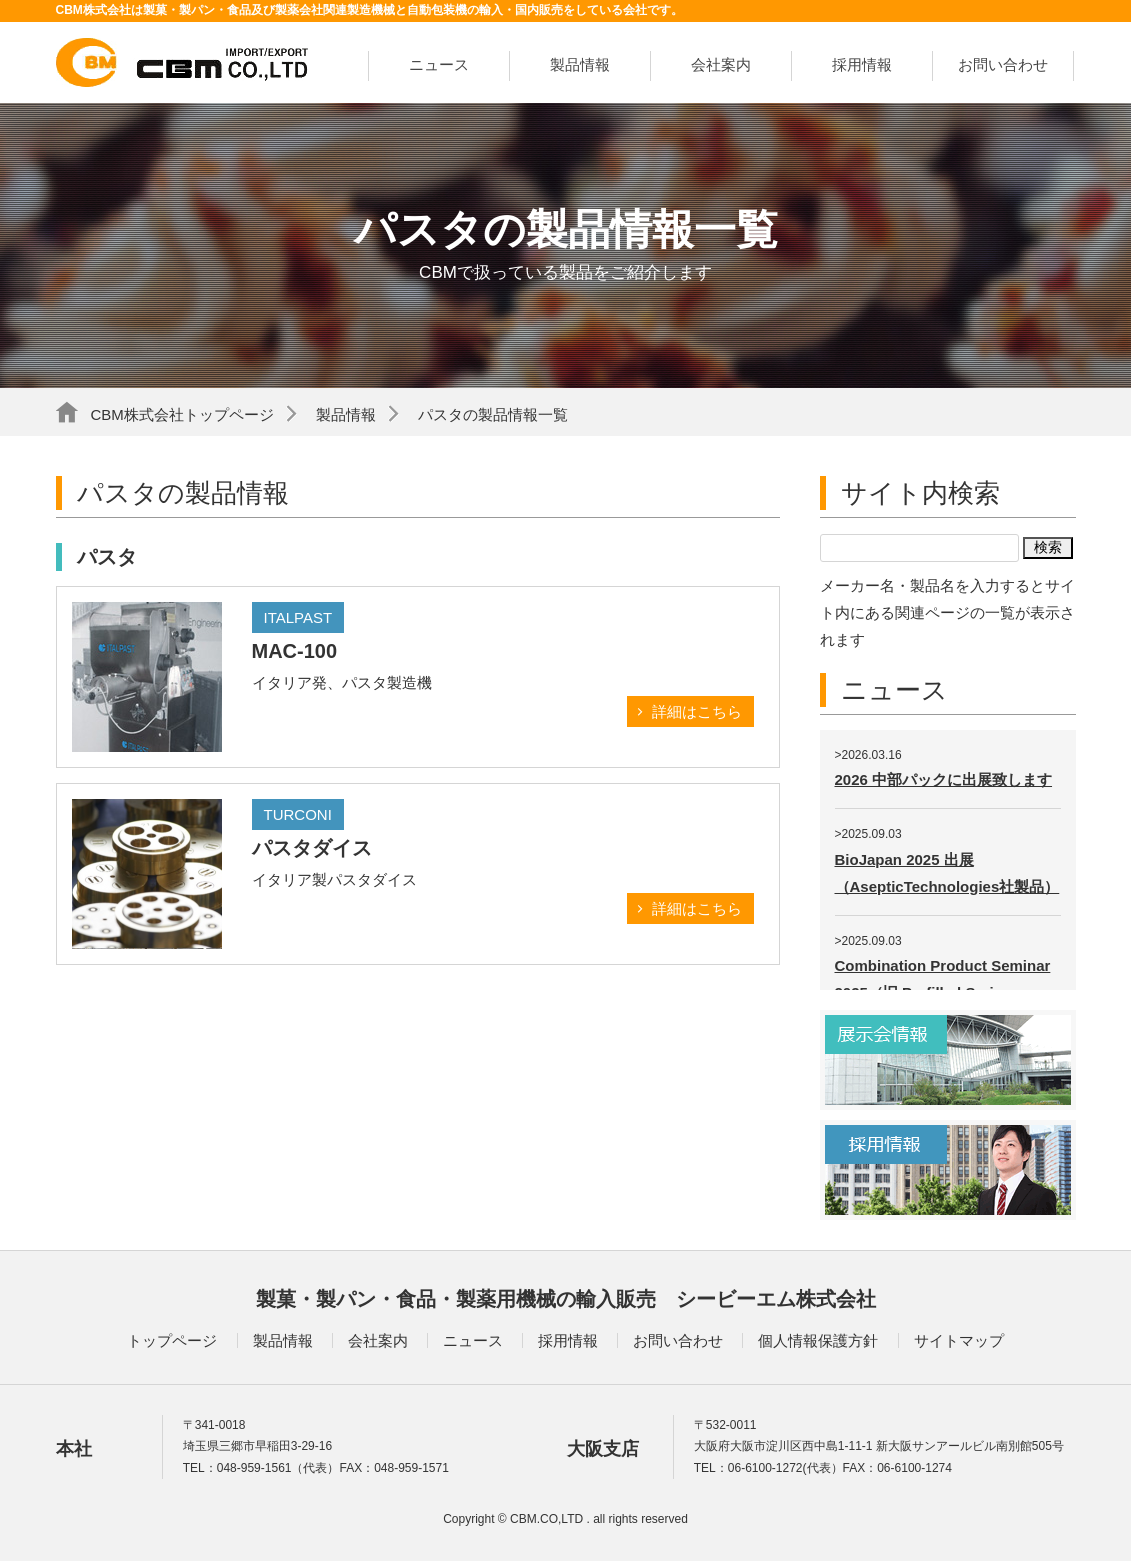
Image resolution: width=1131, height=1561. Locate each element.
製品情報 (580, 64)
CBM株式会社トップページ (182, 414)
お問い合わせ (1003, 64)
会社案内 (721, 64)
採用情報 (862, 64)
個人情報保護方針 (818, 1340)
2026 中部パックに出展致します (944, 779)
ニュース (439, 64)
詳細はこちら (697, 711)
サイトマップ (959, 1340)
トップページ (172, 1340)
